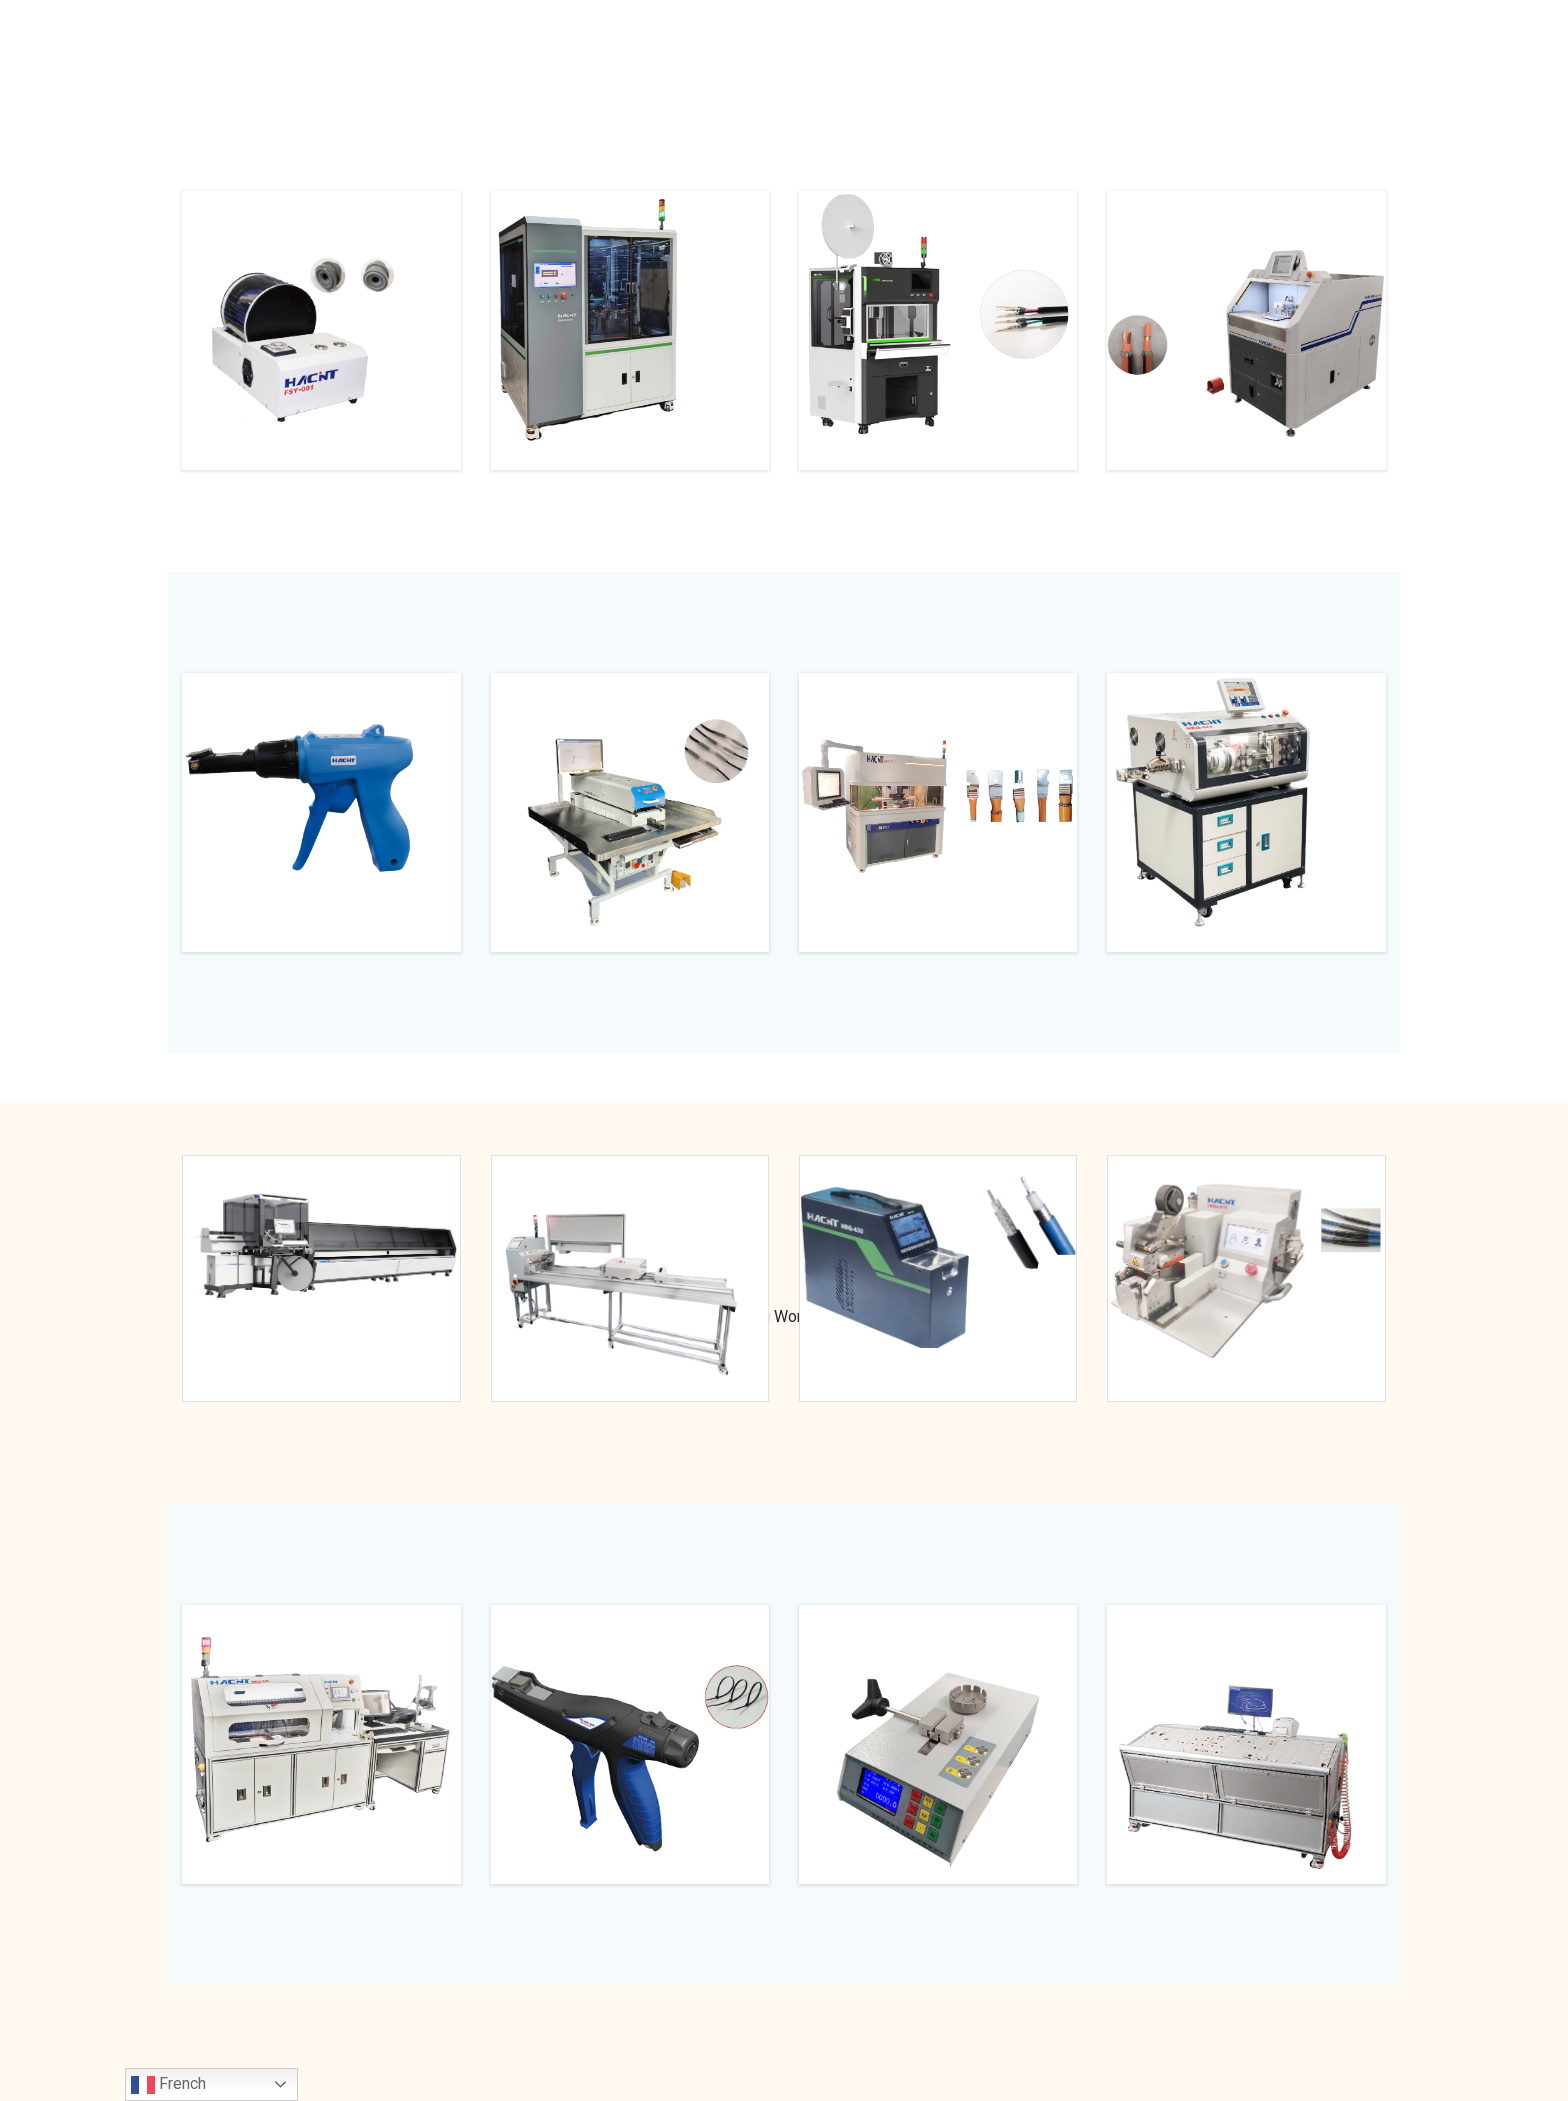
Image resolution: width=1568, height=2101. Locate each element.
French (168, 2085)
